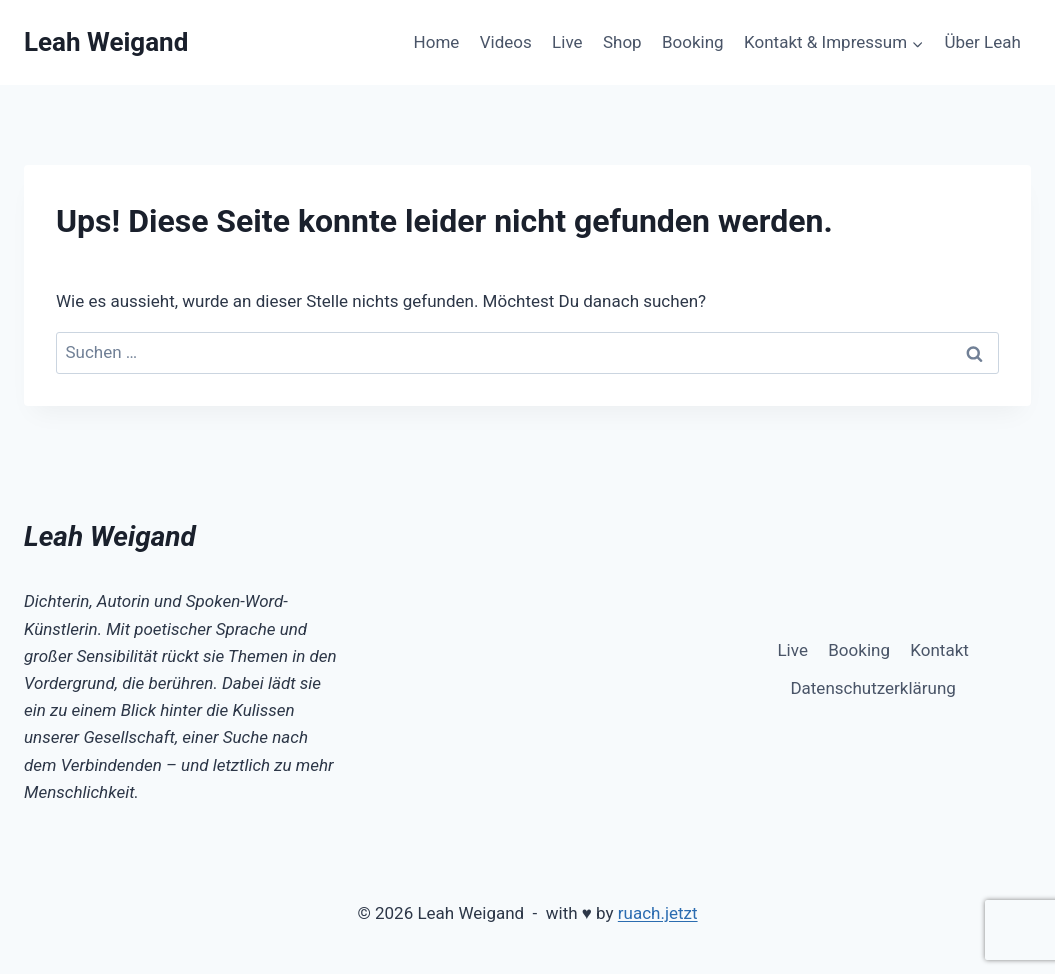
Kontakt (939, 650)
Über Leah (982, 42)
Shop (622, 42)
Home (437, 42)
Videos (506, 42)
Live (567, 42)
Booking (693, 42)
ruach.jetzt (658, 913)
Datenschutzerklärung (872, 688)
